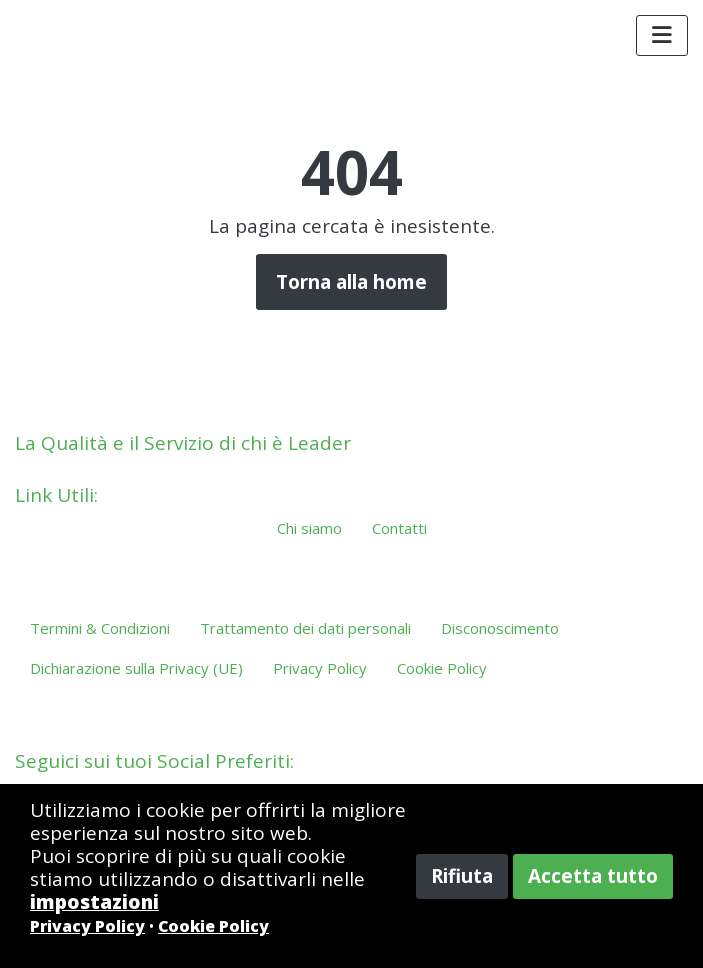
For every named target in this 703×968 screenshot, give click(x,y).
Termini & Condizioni (100, 628)
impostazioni (94, 902)
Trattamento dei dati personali (305, 628)
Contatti (399, 528)
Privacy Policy (320, 668)
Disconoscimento (500, 628)
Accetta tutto (593, 876)
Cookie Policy (442, 668)
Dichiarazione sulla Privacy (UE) (136, 668)
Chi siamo (309, 528)
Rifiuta (462, 876)
